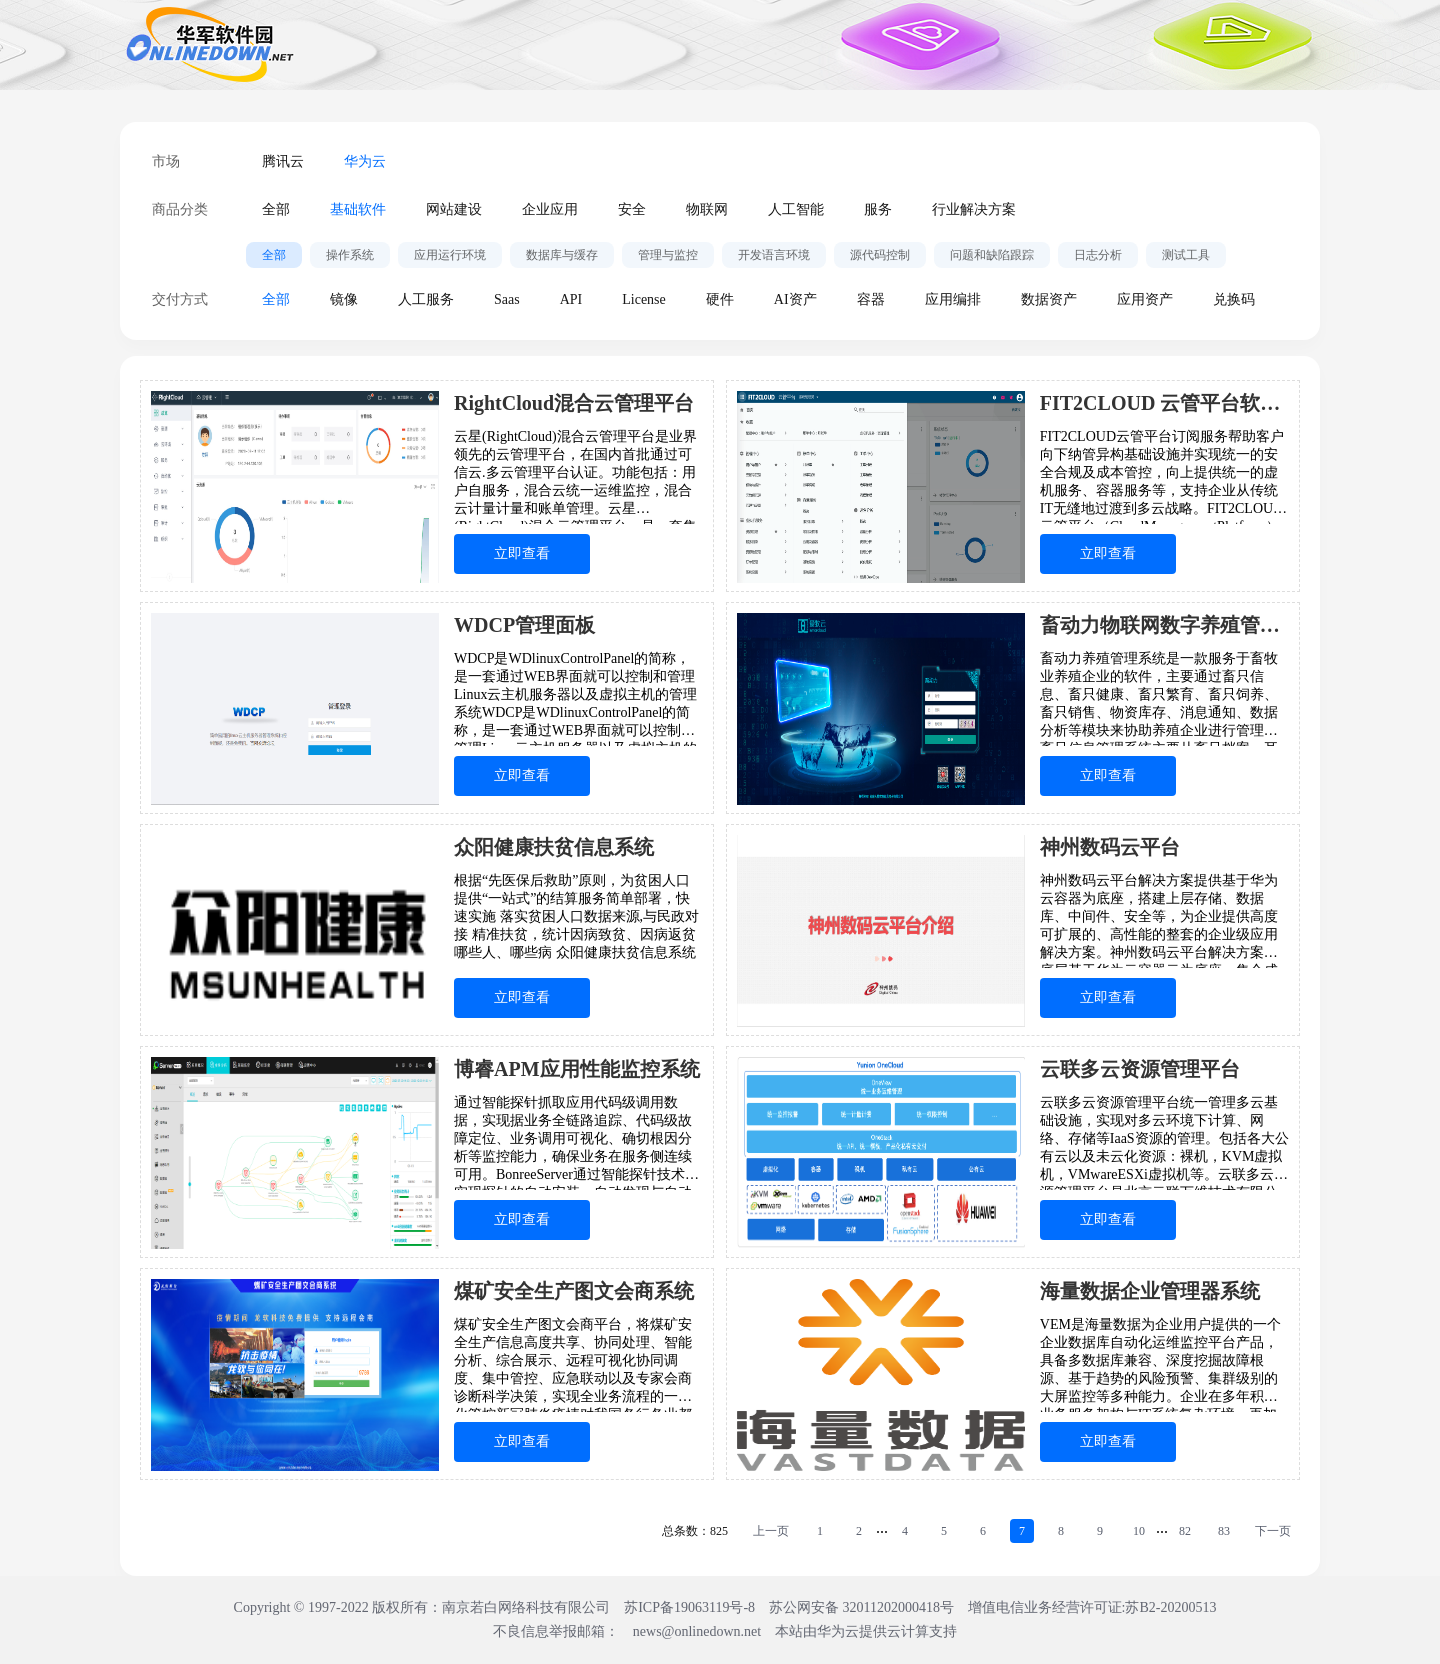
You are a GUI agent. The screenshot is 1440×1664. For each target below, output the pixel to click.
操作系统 (350, 255)
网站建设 (454, 209)
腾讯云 (283, 161)
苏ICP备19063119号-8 (689, 1607)
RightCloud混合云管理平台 (574, 403)
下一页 (1273, 1531)
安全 (632, 209)
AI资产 (795, 299)
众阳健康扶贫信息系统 (554, 847)
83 (1224, 1531)
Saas (507, 299)
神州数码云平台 (1110, 847)
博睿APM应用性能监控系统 (577, 1069)
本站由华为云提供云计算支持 (866, 1631)
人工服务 (426, 299)
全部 (276, 209)
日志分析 (1098, 255)
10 (1139, 1531)
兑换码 (1234, 299)
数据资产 (1049, 299)
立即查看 (522, 553)
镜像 (344, 299)
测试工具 (1186, 255)
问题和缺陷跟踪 (992, 255)
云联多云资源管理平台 (1140, 1069)
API (571, 299)
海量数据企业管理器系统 (1150, 1291)
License (644, 299)
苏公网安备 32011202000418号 (863, 1607)
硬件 (720, 299)
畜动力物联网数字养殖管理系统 (1164, 625)
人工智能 (796, 209)
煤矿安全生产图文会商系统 (574, 1291)
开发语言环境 (774, 255)
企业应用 (550, 209)
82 (1185, 1531)
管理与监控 (668, 255)
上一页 (771, 1531)
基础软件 (358, 209)
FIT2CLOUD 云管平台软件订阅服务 (1164, 403)
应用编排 (953, 299)
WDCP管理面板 (524, 625)
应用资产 (1145, 299)
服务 (878, 209)
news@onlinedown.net (697, 1631)
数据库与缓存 (562, 255)
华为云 (365, 161)
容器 (871, 299)
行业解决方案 (974, 209)
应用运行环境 (450, 255)
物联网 (707, 209)
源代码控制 (880, 255)
